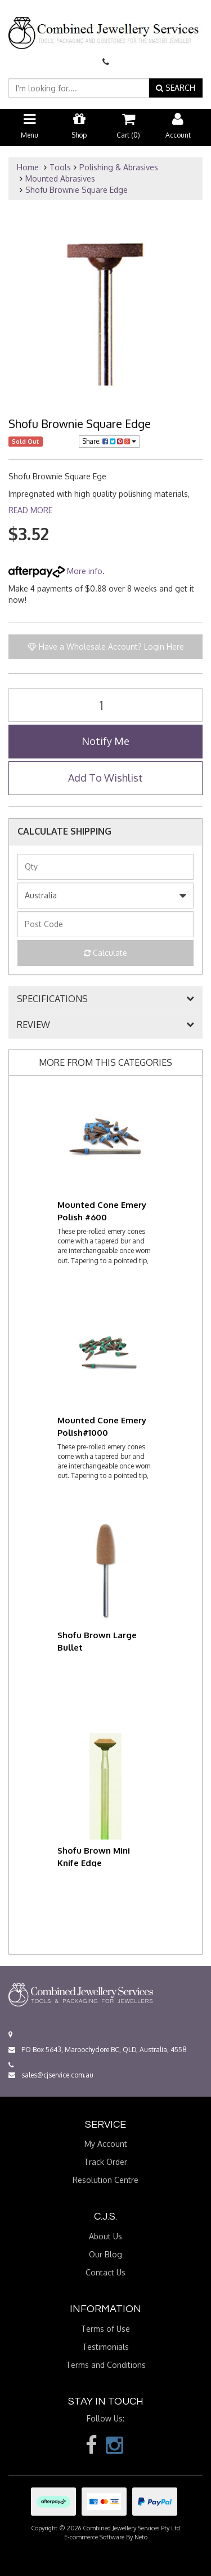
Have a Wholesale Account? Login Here (106, 646)
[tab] (105, 999)
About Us (105, 2236)
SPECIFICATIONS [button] (52, 999)
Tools (60, 167)
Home (28, 167)
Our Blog (105, 2254)
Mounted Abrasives (60, 178)
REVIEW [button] (33, 1025)
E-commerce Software (94, 2537)
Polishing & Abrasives (118, 167)
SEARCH (175, 87)
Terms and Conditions (106, 2365)
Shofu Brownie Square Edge (76, 190)
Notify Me (105, 741)
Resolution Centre (105, 2180)
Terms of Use (105, 2329)
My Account (105, 2144)
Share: (109, 441)
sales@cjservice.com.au (50, 2075)
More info (55, 571)
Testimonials (105, 2347)
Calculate (105, 953)
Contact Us (105, 2272)
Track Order (105, 2162)
